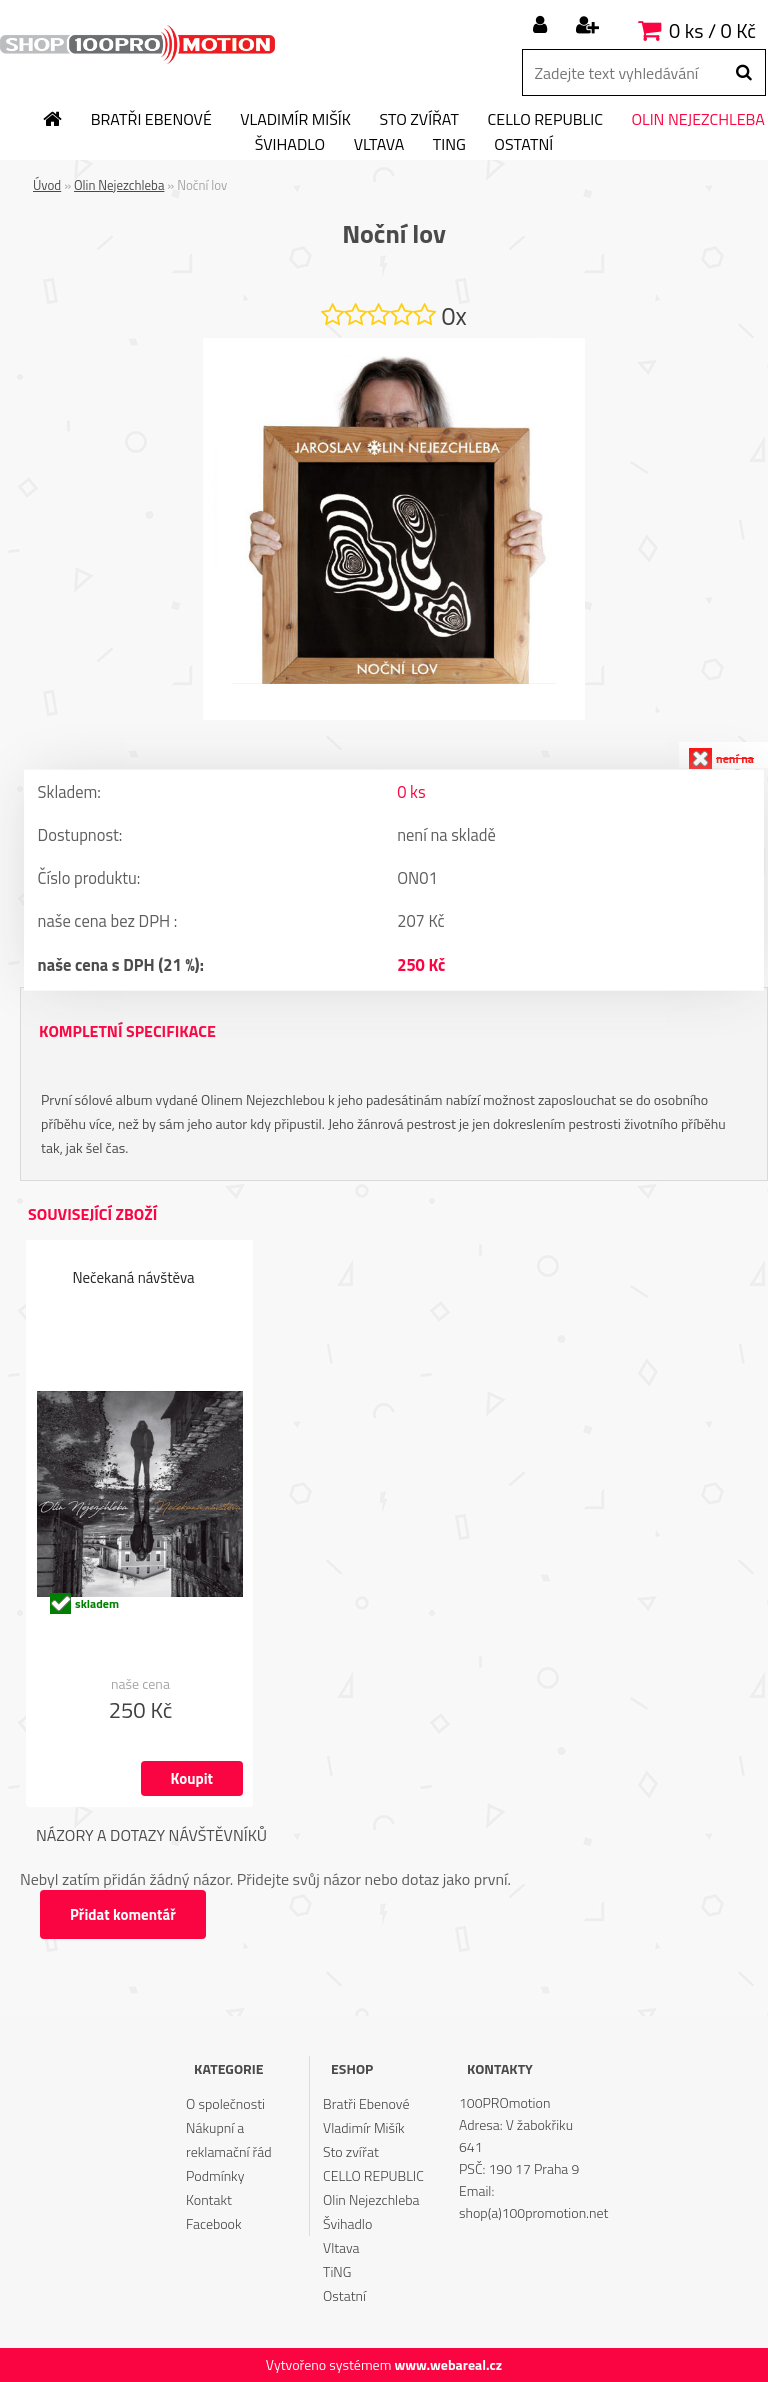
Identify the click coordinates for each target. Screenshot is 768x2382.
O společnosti (225, 2103)
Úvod (47, 185)
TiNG (449, 145)
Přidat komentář (125, 1914)
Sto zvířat (419, 120)
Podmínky (215, 2175)
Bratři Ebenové (151, 120)
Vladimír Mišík (295, 120)
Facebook (213, 2223)
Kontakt (209, 2199)
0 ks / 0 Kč (712, 30)
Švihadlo (290, 145)
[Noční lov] (394, 346)
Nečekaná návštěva (133, 1279)
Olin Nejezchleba (119, 185)
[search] (743, 73)
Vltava (379, 145)
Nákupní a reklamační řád (229, 2139)
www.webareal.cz (448, 2364)
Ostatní (523, 145)
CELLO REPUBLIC (545, 120)
